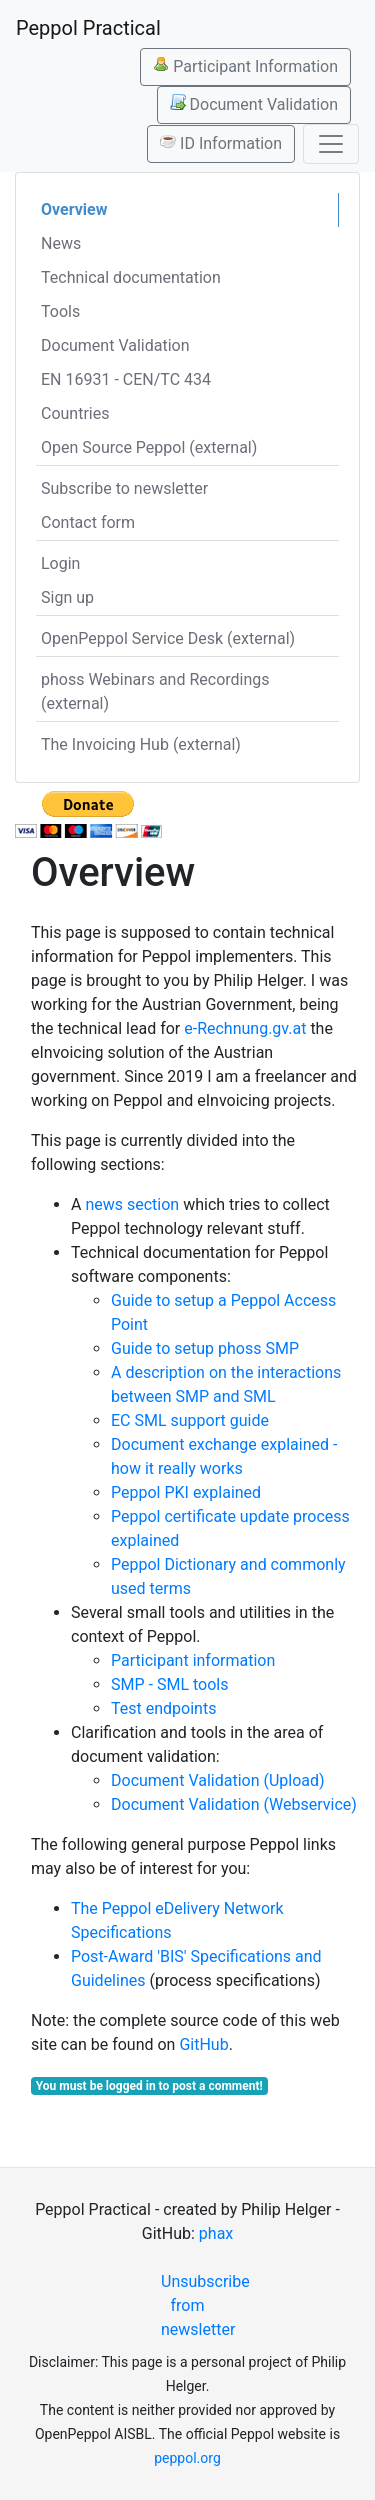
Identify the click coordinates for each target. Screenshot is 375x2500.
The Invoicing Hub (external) (141, 744)
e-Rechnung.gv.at (245, 1028)
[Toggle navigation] (331, 144)
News (61, 243)
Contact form (88, 522)
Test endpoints (163, 1708)
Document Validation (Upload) (218, 1780)
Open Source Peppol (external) (149, 447)
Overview (74, 209)
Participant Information (245, 66)
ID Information (221, 143)
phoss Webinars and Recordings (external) (155, 691)
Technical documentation (131, 277)
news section (132, 1204)
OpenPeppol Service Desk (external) (168, 638)
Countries (75, 413)
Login (60, 563)
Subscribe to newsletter (124, 488)
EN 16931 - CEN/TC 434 (126, 379)
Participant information (193, 1660)
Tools (60, 311)
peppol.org (187, 2458)
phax (216, 2233)
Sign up (67, 597)
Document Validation (254, 104)
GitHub (203, 2044)
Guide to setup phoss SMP (205, 1348)
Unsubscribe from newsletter (195, 2305)
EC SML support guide (190, 1420)
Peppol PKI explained (186, 1492)
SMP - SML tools (169, 1684)
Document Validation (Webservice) (234, 1804)
